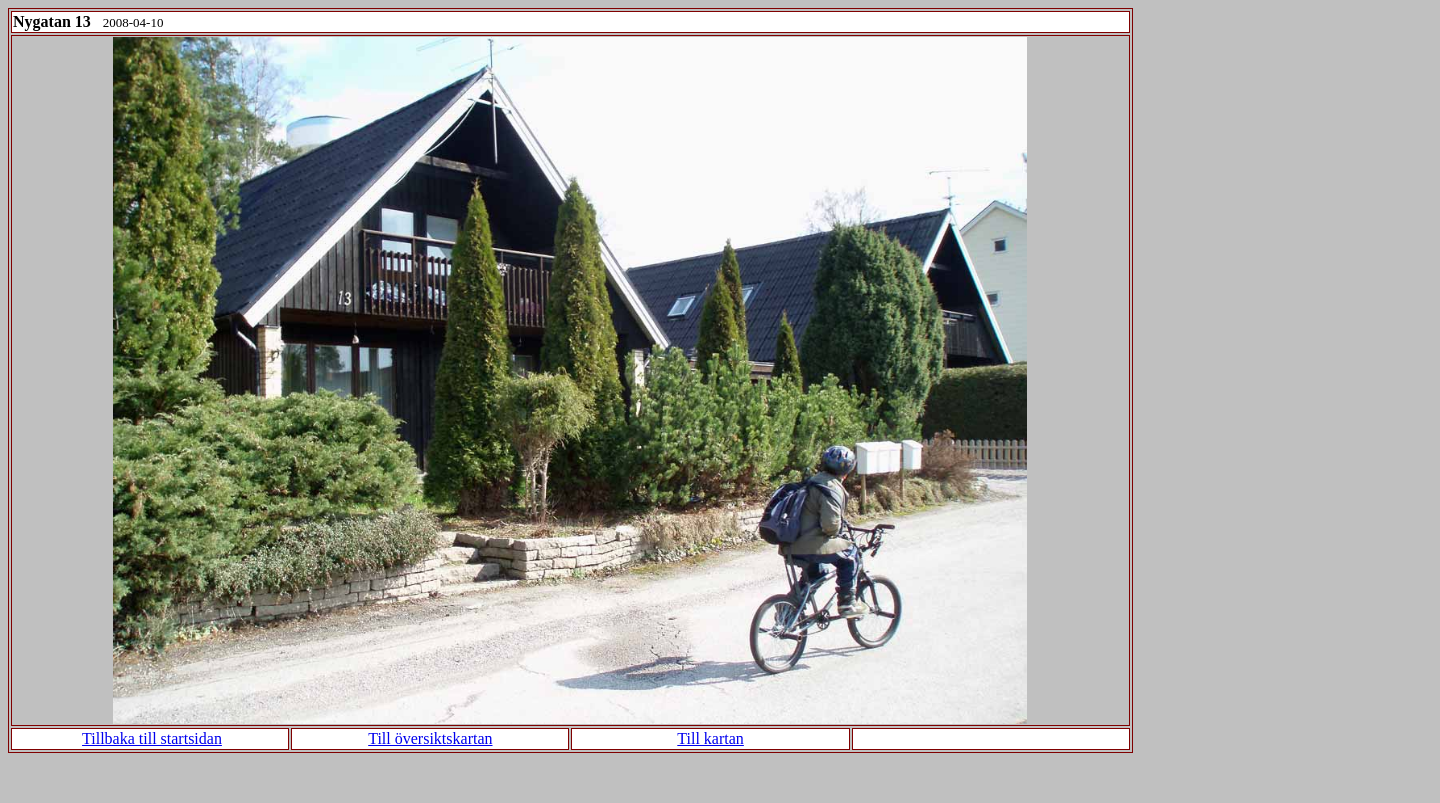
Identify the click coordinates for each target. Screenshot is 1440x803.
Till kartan (710, 738)
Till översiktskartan (430, 738)
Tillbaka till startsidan (152, 738)
